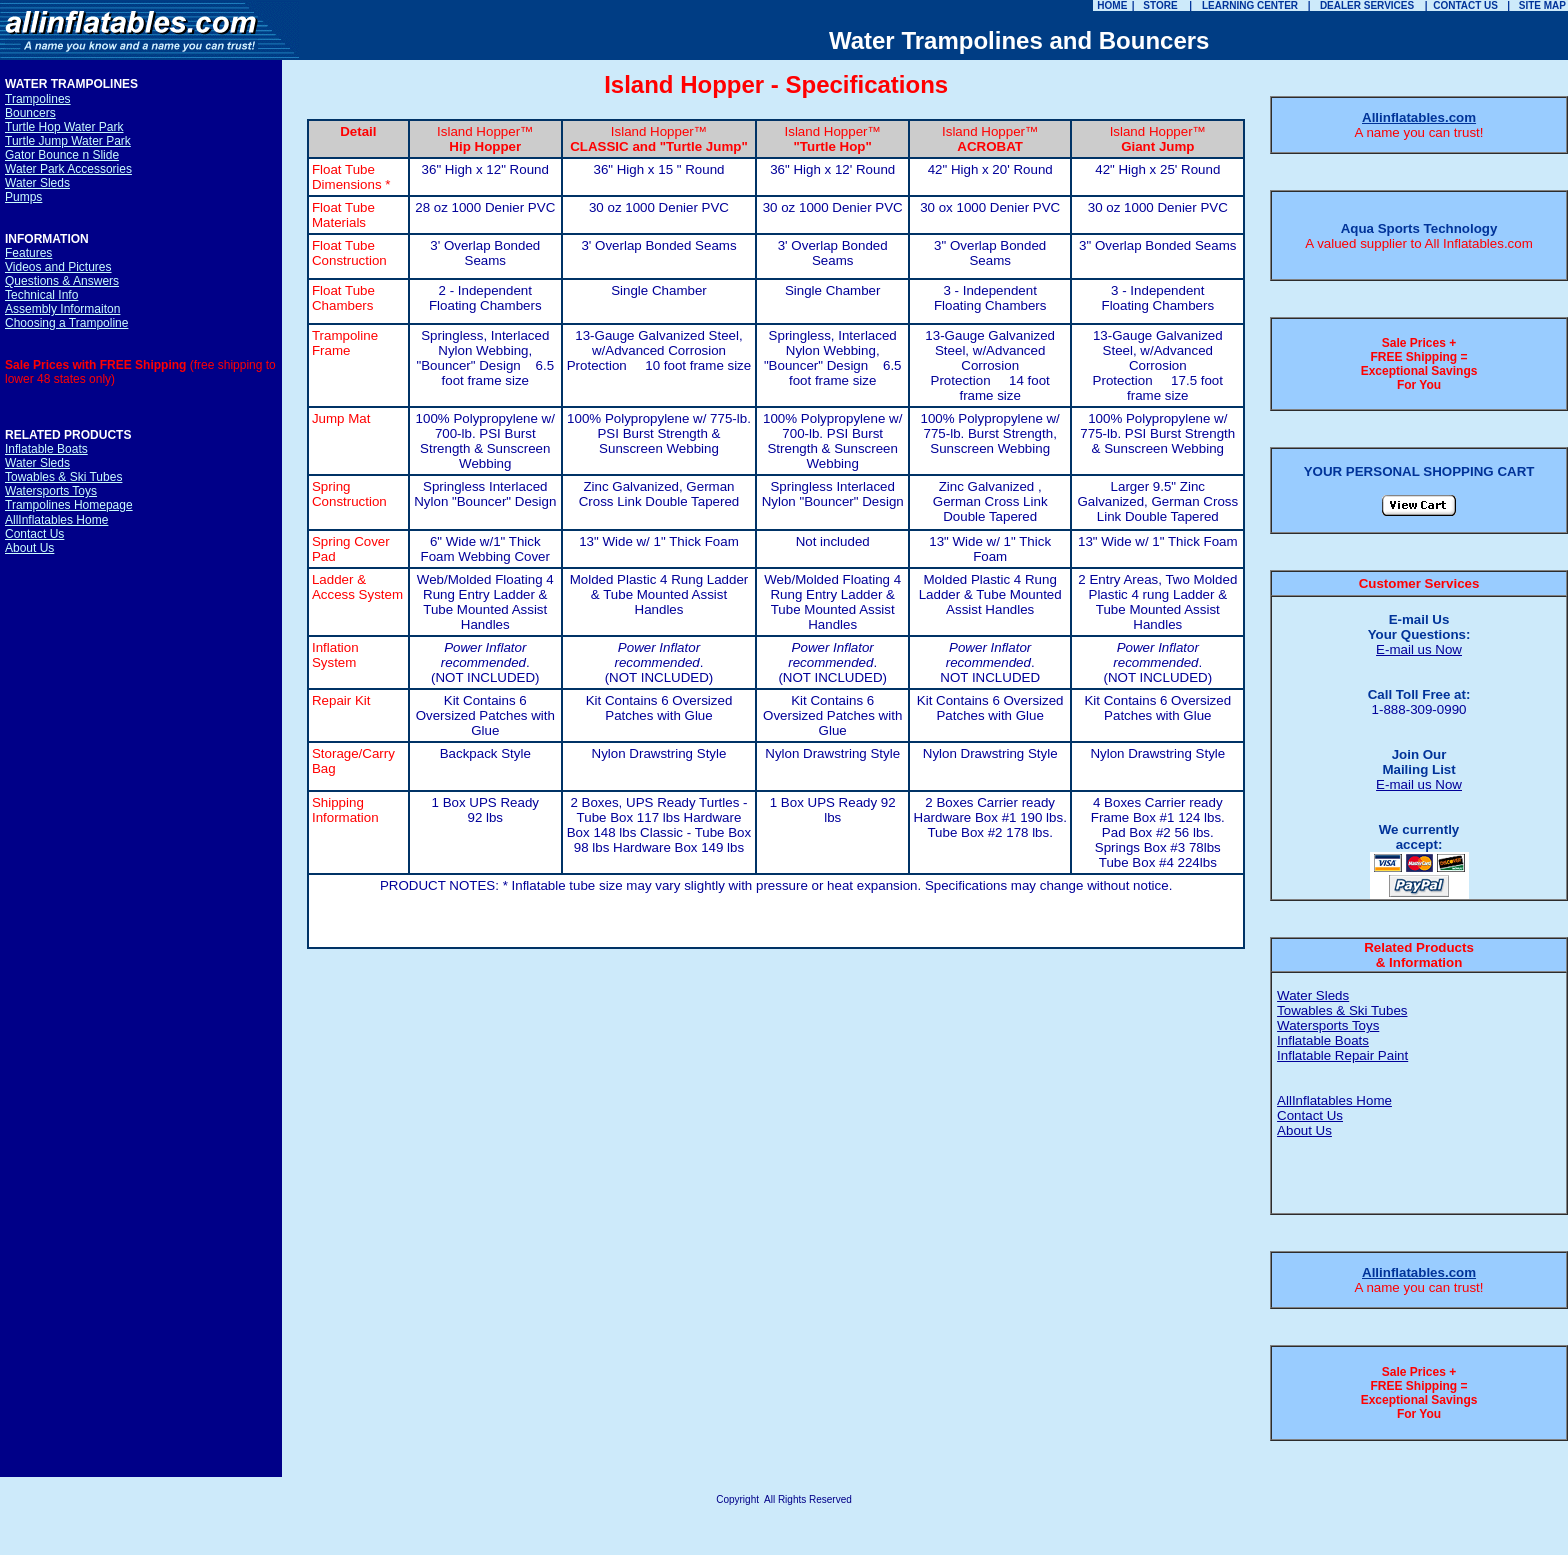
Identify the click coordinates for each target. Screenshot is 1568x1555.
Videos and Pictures (58, 267)
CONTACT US (1465, 5)
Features (28, 253)
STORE (1160, 5)
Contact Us (34, 534)
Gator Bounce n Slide (62, 155)
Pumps (23, 197)
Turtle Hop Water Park (64, 127)
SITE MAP (1542, 5)
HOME (1112, 5)
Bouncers (30, 113)
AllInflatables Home (56, 520)
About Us (29, 548)
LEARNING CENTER (1250, 5)
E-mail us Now (1419, 649)
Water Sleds (37, 183)
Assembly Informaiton (62, 309)
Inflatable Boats (46, 449)
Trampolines (38, 99)
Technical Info (41, 295)
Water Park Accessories (68, 169)
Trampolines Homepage (69, 505)
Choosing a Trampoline (66, 323)
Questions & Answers (62, 281)
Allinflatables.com (1419, 117)
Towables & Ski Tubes (63, 477)
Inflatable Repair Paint (1342, 1055)
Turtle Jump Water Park (68, 141)
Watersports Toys (51, 491)
